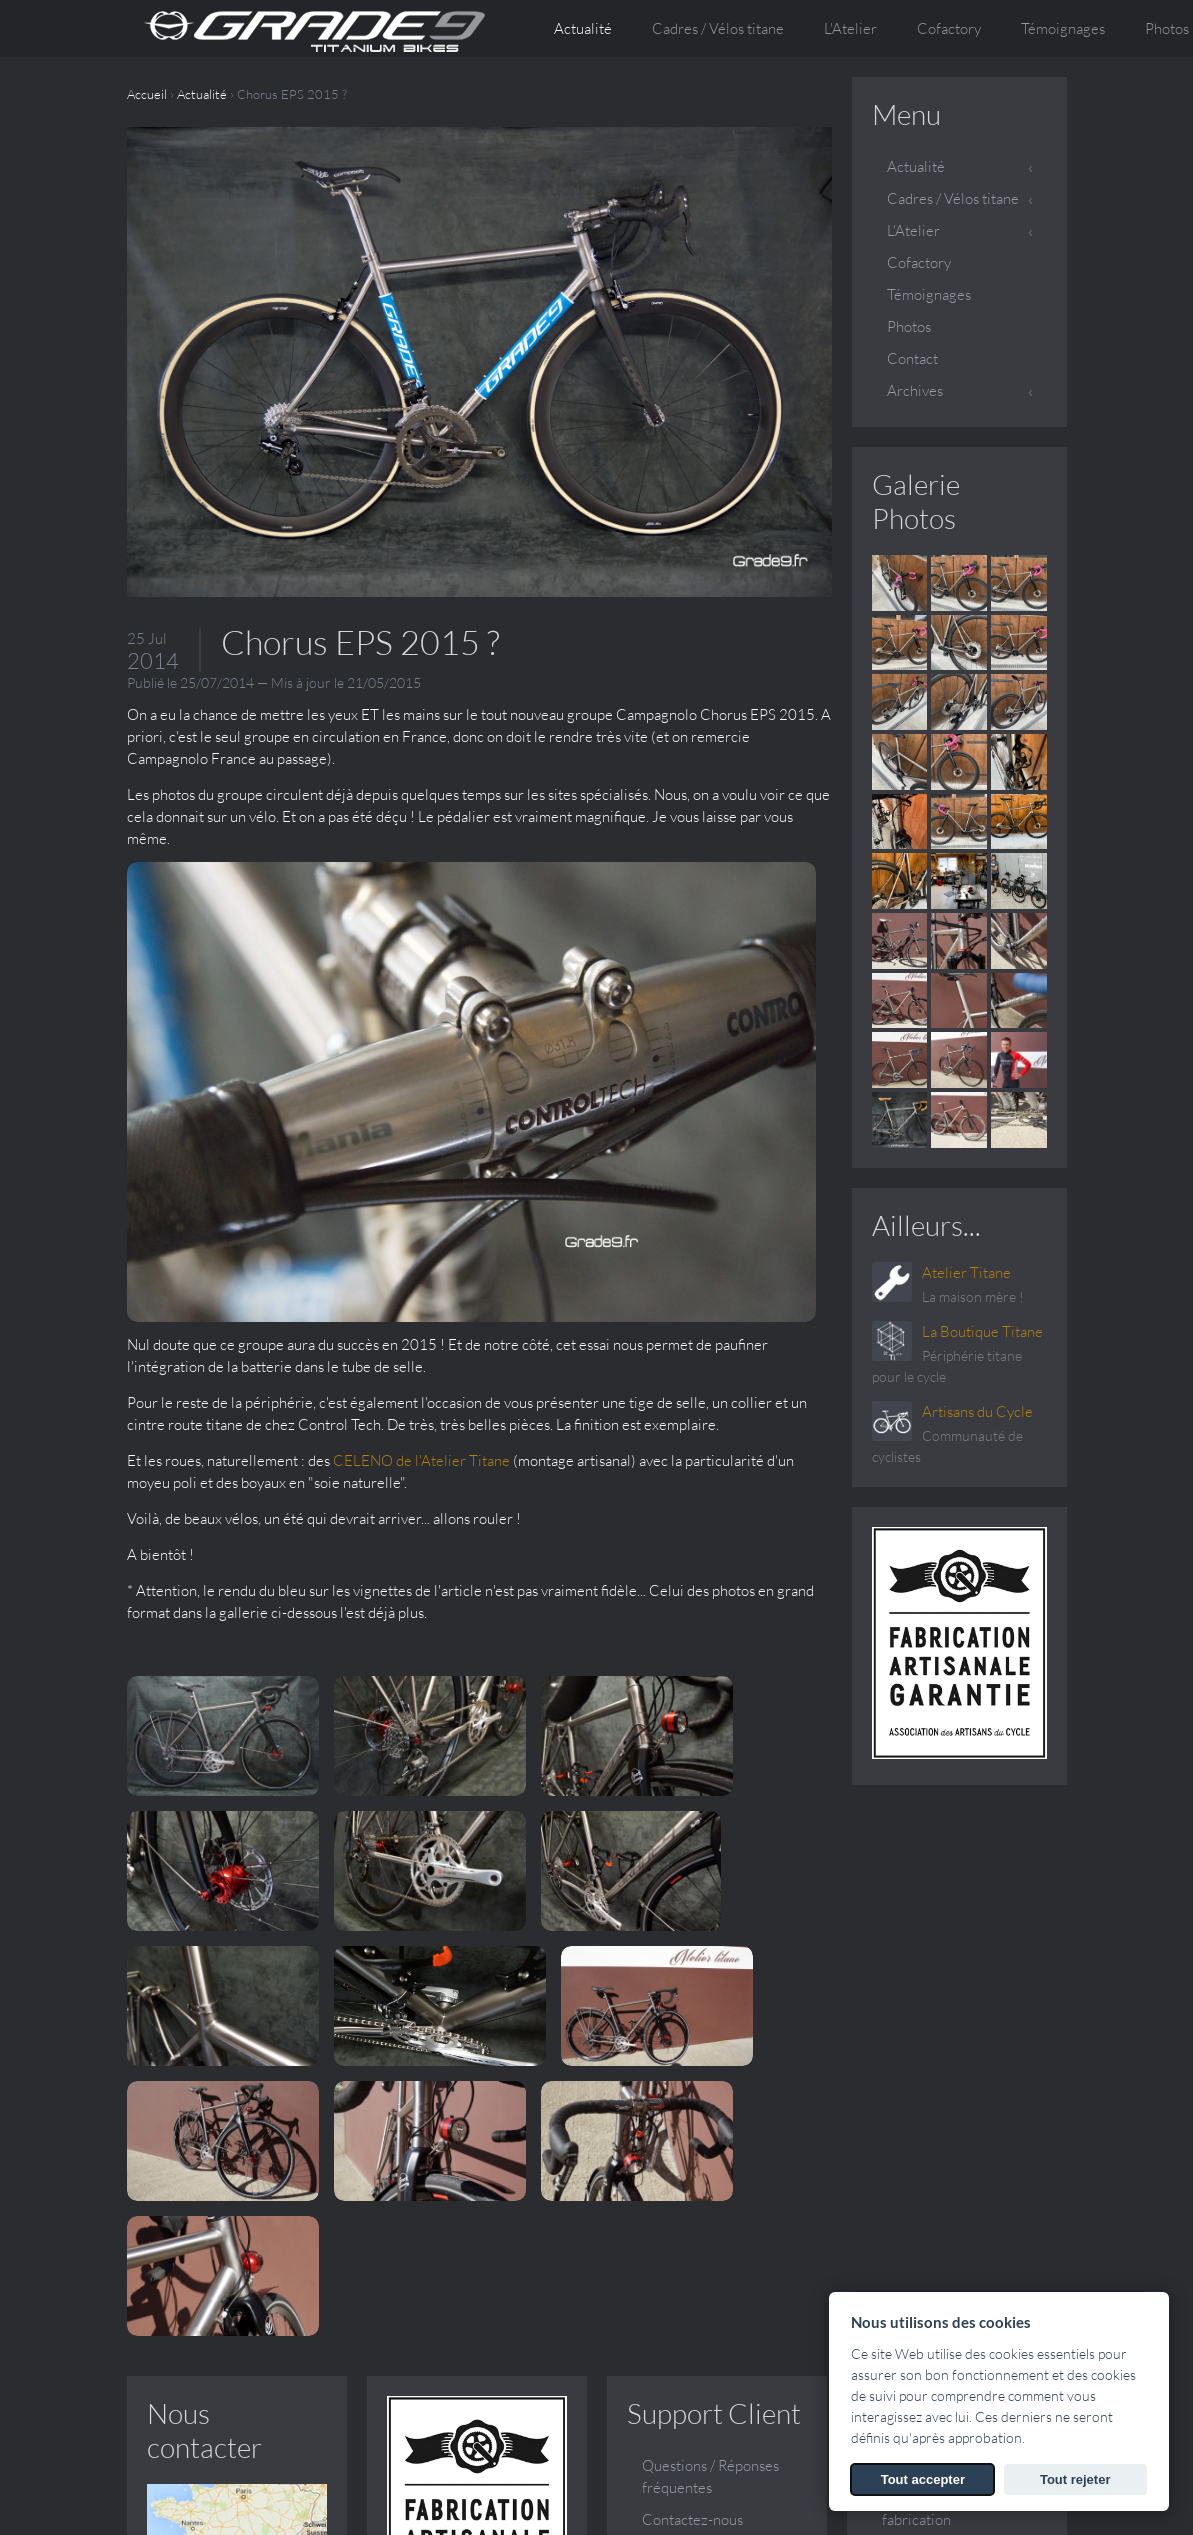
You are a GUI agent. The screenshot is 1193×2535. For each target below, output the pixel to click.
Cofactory (949, 28)
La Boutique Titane (982, 1331)
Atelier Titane (966, 1272)
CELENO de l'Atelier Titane (737, 1042)
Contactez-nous (692, 2122)
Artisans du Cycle (977, 1411)
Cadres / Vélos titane (953, 198)
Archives (915, 390)
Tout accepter (923, 2479)
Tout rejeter (1075, 2479)
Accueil (147, 94)
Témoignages (1063, 28)
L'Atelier (913, 230)
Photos (909, 326)
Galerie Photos (916, 501)
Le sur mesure (927, 2154)
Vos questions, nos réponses (939, 2197)
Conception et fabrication (927, 2111)
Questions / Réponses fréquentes (710, 2079)
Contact (912, 358)
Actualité (583, 28)
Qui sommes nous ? (942, 2068)
